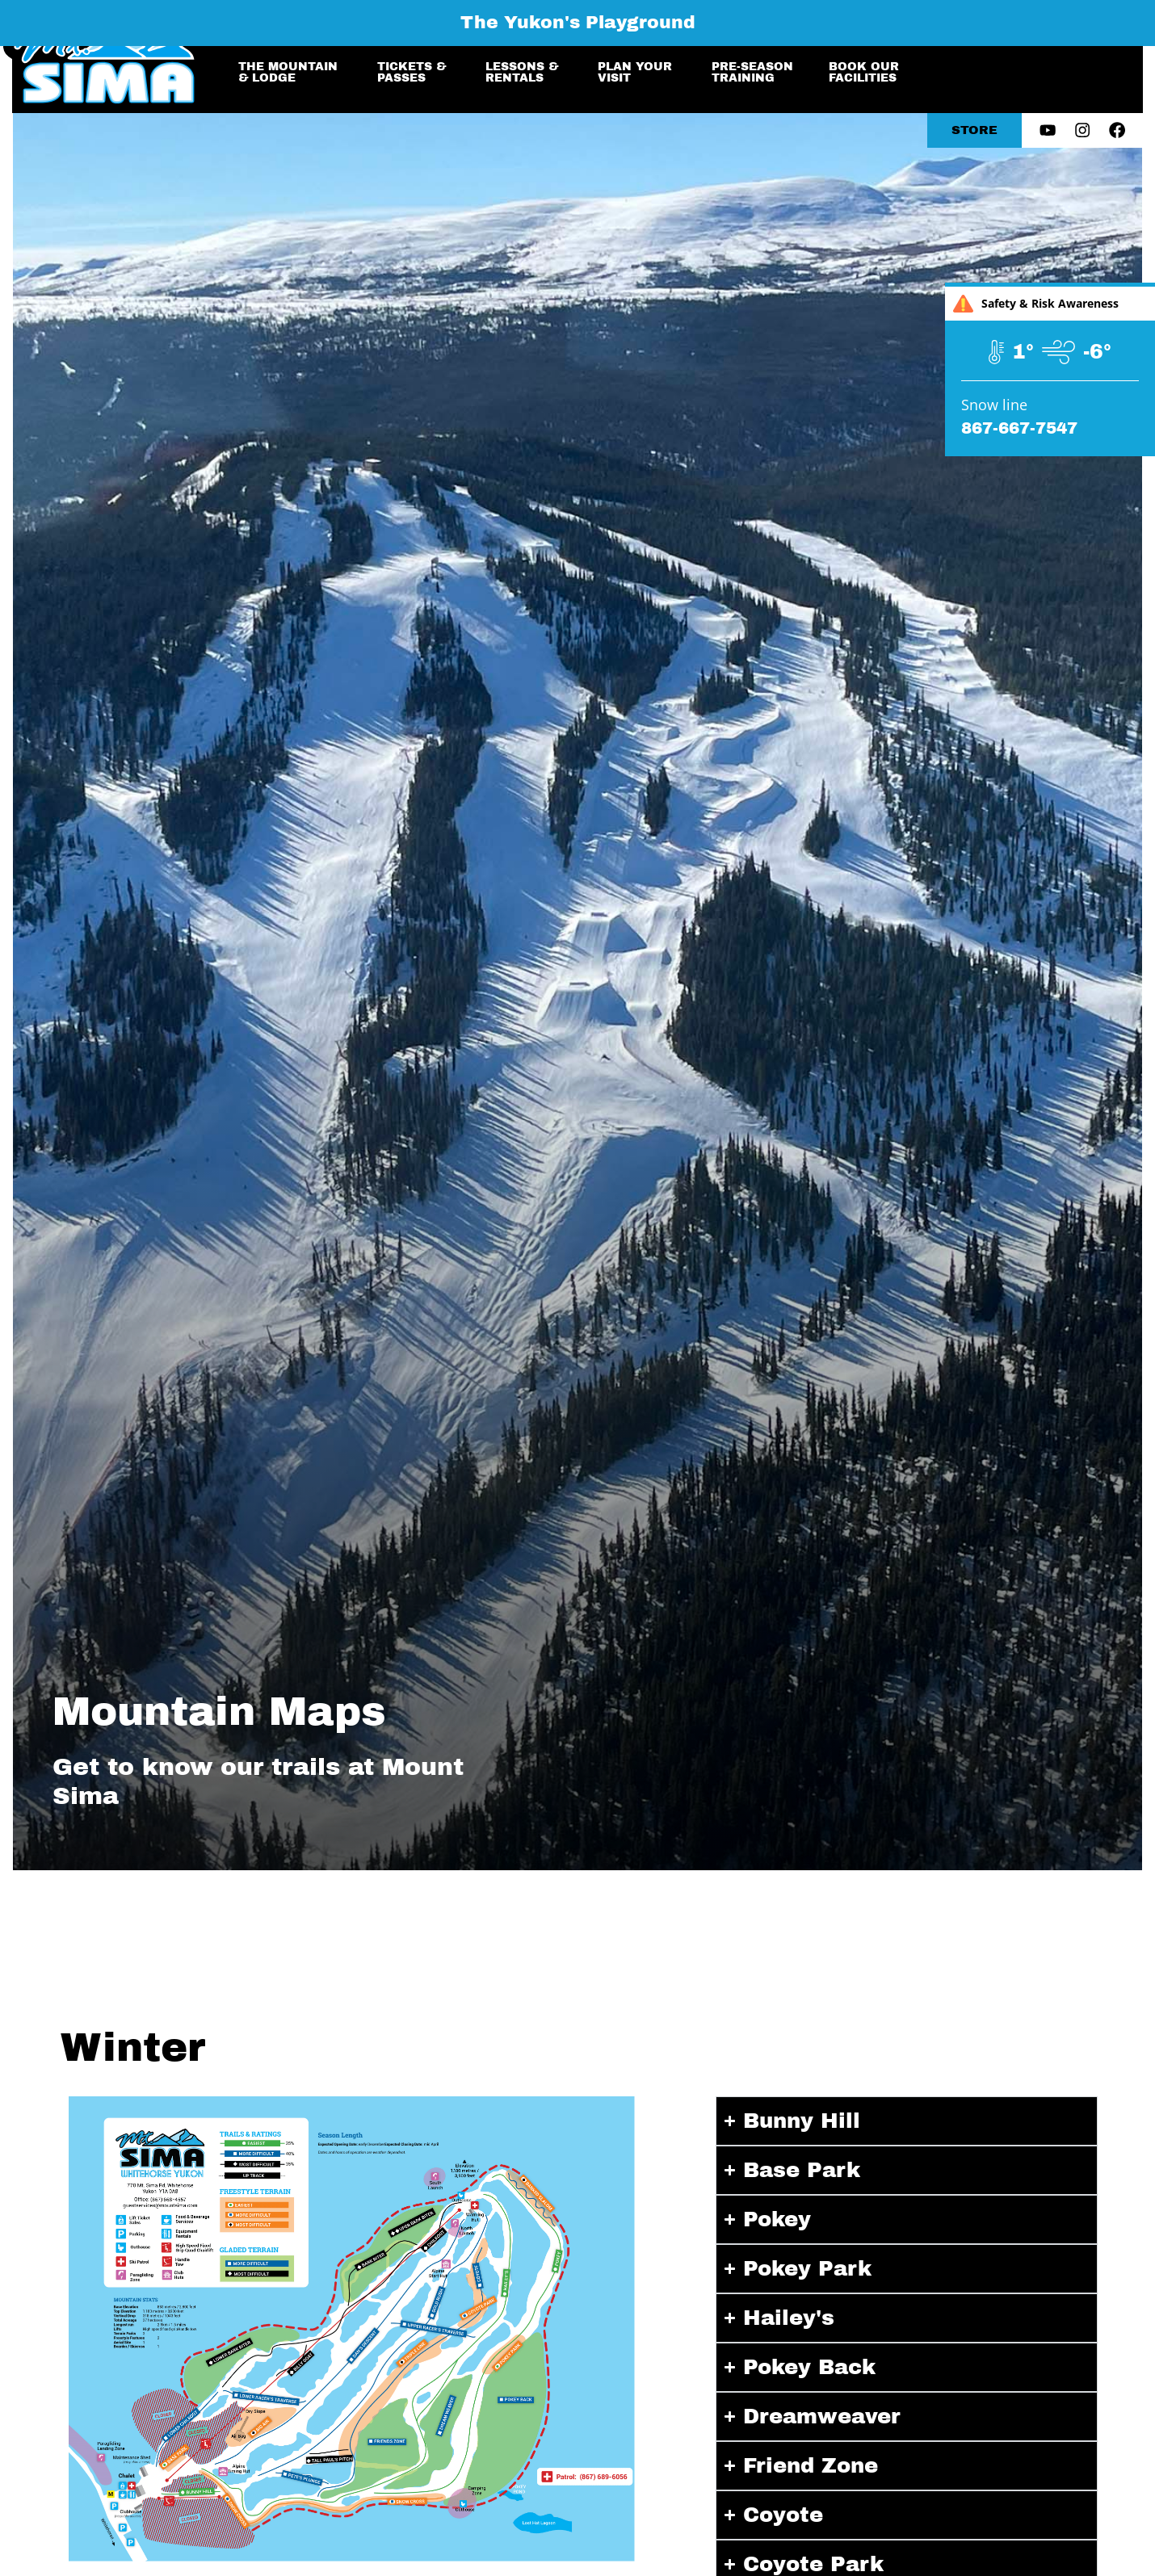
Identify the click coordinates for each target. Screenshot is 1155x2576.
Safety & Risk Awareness (1036, 304)
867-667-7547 (1019, 428)
